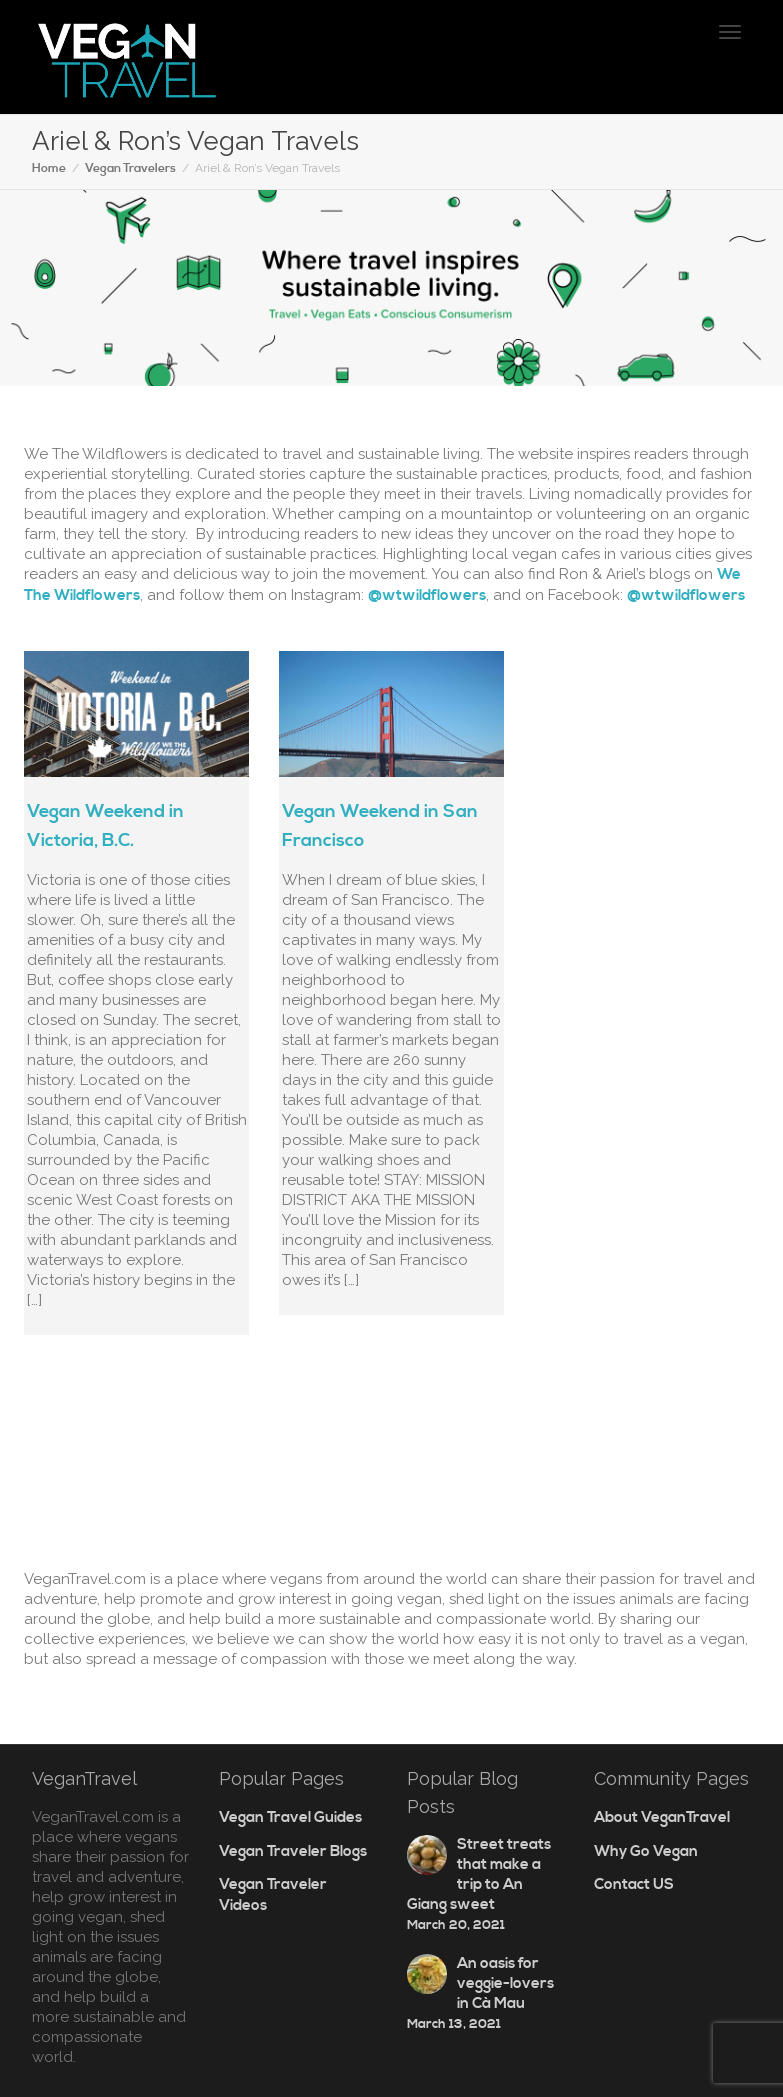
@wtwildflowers (427, 595)
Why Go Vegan (646, 1851)
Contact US (634, 1884)
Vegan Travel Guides (290, 1817)
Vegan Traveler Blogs (293, 1851)
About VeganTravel (662, 1817)
